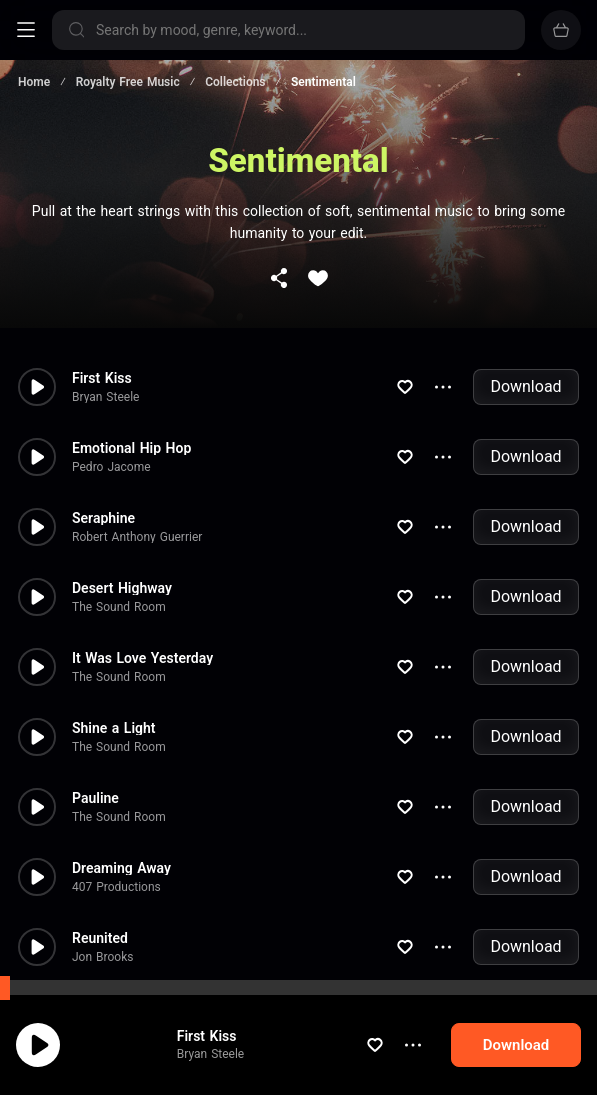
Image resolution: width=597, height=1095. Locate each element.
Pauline (95, 735)
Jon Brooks (102, 894)
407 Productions (116, 824)
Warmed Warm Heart (138, 945)
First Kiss (102, 315)
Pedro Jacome (111, 404)
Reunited (100, 875)
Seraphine (103, 455)
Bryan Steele (105, 334)
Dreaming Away (121, 805)
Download (525, 323)
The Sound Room (119, 544)
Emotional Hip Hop (131, 385)
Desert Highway (122, 525)
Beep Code (101, 964)
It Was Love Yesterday (142, 595)
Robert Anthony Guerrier (137, 474)
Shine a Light (114, 665)
